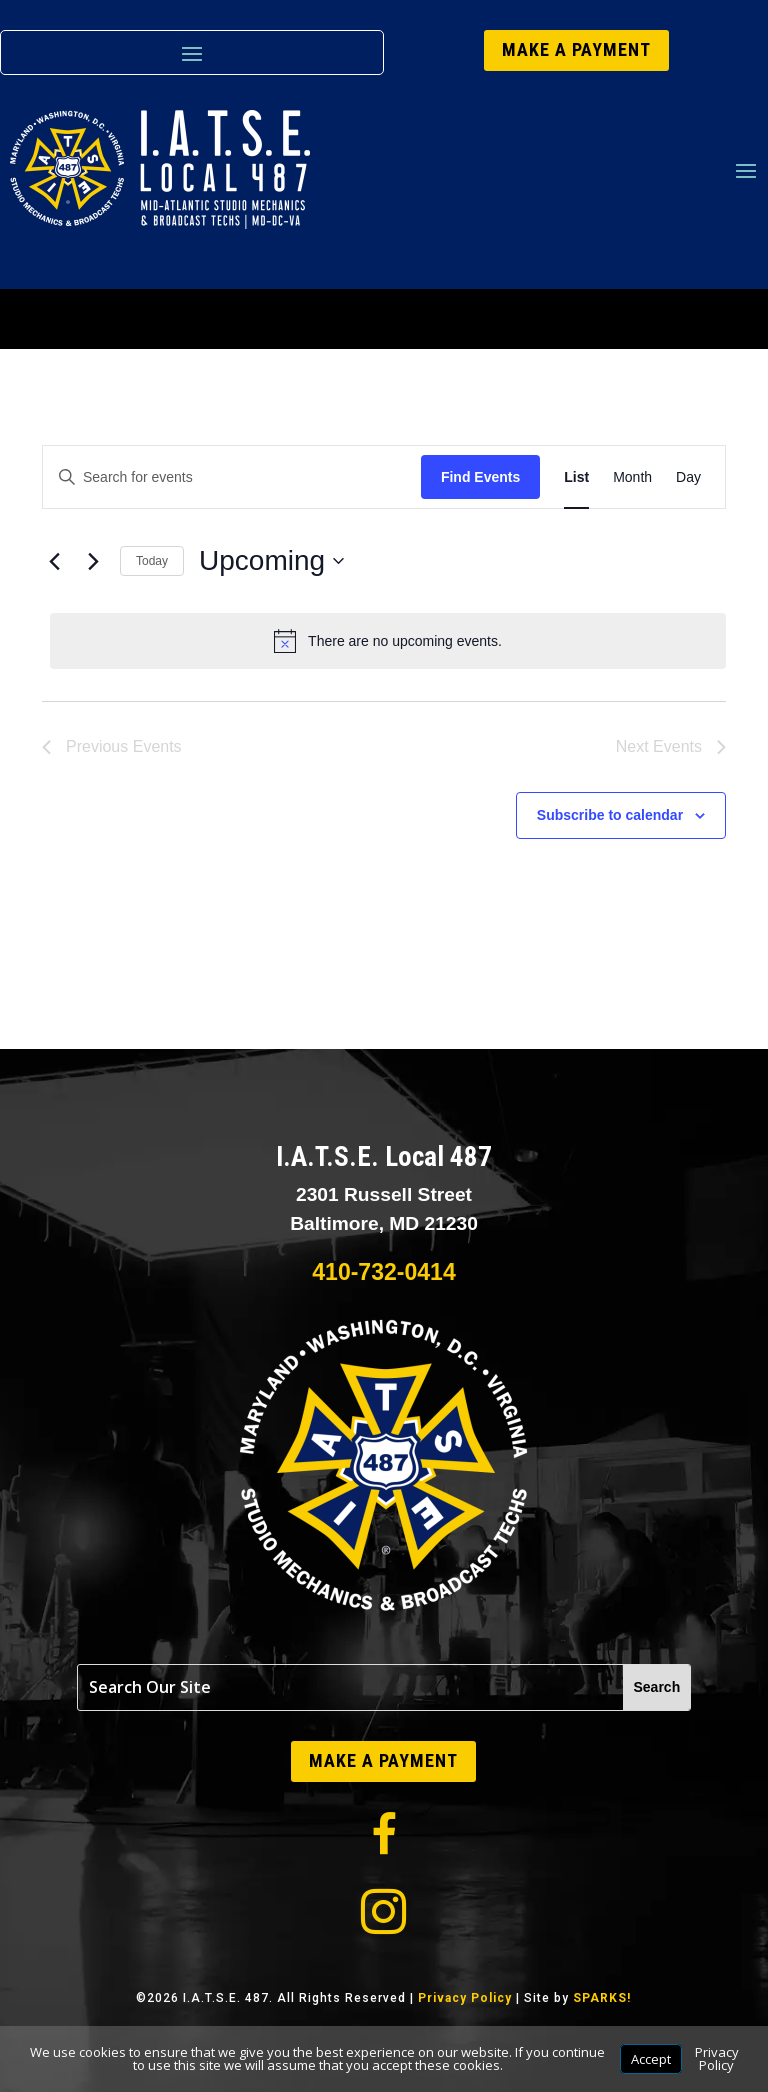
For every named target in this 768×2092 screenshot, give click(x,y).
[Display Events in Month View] (632, 477)
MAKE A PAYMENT (576, 49)
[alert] (388, 641)
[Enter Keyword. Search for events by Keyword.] (232, 477)
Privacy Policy (465, 1998)
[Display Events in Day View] (688, 477)
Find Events (480, 477)
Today (152, 561)
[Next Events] (93, 561)
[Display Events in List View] (576, 477)
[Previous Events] (54, 561)
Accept (651, 2059)
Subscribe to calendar (610, 815)
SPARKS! (602, 1998)
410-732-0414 (383, 1272)
